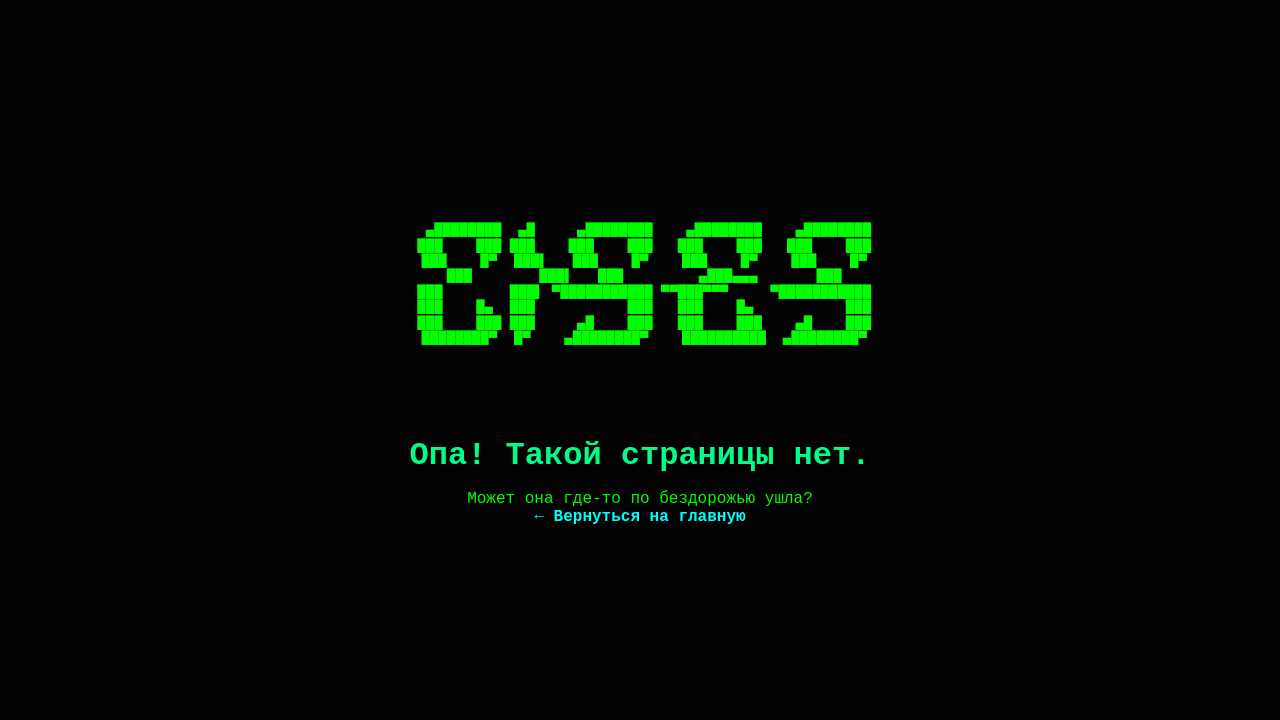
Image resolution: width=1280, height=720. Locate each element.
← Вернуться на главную (639, 517)
